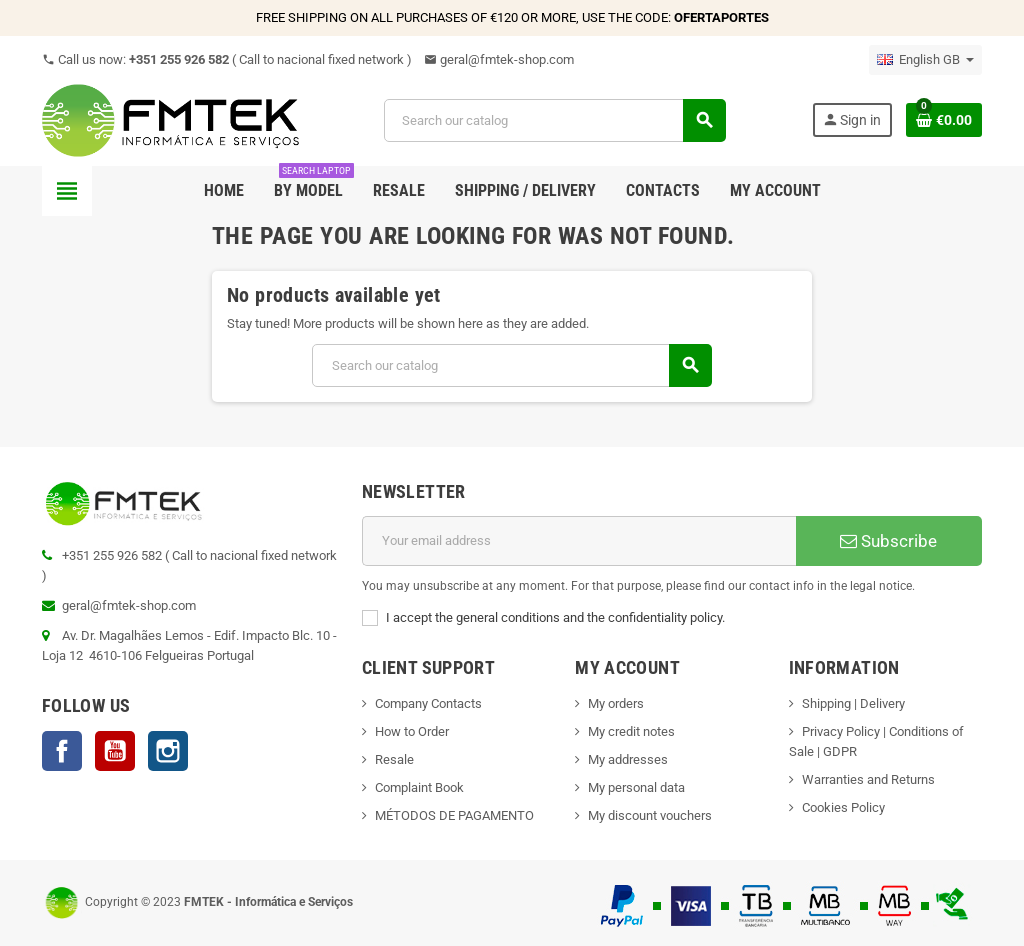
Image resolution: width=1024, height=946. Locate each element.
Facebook (62, 751)
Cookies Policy (843, 807)
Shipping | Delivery (853, 703)
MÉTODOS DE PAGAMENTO (454, 815)
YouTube (115, 751)
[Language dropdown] (925, 60)
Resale (394, 759)
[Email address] (579, 541)
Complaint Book (419, 787)
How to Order (412, 731)
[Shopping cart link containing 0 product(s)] (944, 120)
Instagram (168, 751)
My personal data (636, 787)
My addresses (628, 759)
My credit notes (631, 731)
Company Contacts (428, 703)
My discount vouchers (650, 815)
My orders (616, 703)
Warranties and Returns (868, 779)
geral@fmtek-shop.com (499, 59)
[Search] (554, 120)
